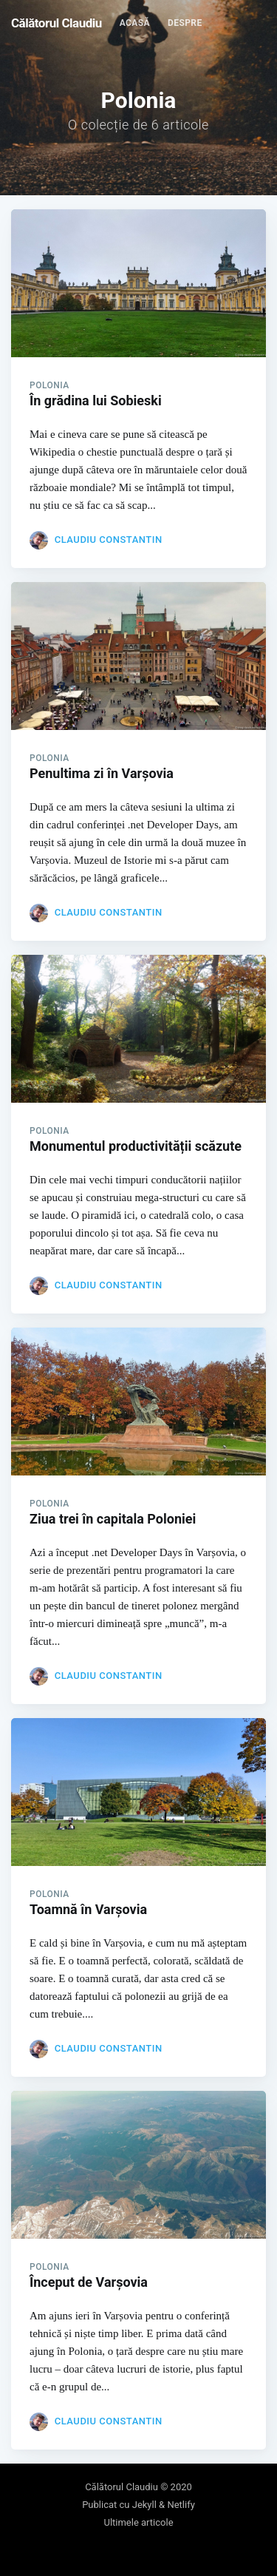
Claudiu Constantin (109, 539)
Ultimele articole (138, 2522)
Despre (185, 23)
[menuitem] (135, 23)
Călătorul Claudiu (56, 23)
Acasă (135, 23)
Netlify (180, 2504)
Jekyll (144, 2504)
